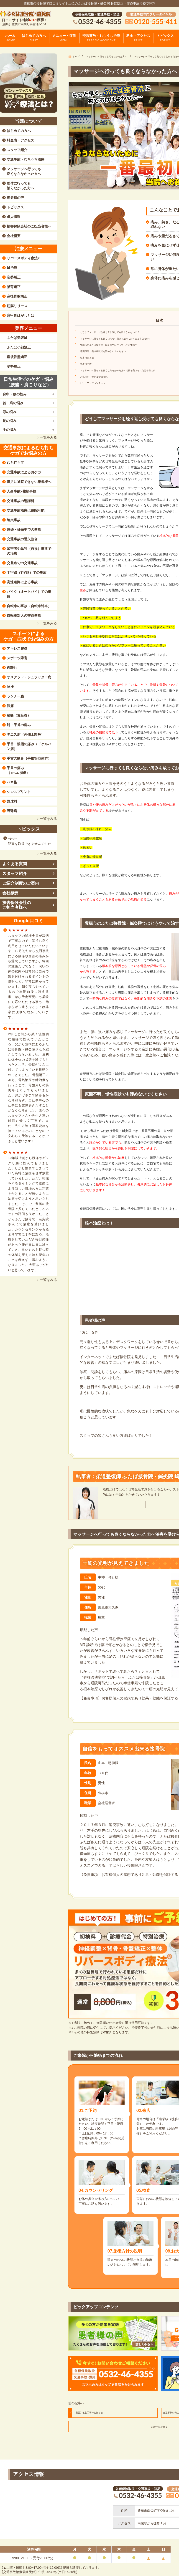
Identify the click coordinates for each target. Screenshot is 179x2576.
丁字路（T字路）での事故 (26, 572)
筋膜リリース (17, 306)
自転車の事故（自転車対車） (29, 606)
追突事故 (13, 520)
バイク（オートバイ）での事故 (29, 594)
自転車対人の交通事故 (24, 615)
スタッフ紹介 (17, 150)
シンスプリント (19, 792)
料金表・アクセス (20, 140)
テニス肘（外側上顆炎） (25, 734)
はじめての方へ (19, 131)
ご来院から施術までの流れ (99, 376)
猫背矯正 (13, 287)
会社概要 (13, 236)
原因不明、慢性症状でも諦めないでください (113, 351)
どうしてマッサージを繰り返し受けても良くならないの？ (123, 332)
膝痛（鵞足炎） (19, 715)
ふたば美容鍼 (17, 338)
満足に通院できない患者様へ (29, 482)
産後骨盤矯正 (17, 296)
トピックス (15, 207)
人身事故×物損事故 (21, 491)
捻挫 (10, 687)
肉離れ (12, 667)
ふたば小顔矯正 (19, 347)
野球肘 (12, 801)
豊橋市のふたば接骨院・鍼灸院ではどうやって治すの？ (122, 344)
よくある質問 (14, 863)
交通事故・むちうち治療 (25, 159)
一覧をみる (48, 437)
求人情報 (13, 217)
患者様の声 (88, 364)
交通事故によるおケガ (24, 472)
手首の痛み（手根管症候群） (29, 758)
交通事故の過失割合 (22, 539)
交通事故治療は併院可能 (25, 510)
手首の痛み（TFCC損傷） (18, 770)
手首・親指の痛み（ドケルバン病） (29, 746)
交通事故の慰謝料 (20, 501)
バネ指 (12, 782)
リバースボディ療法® (23, 258)
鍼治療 (12, 268)
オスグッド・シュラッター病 (29, 677)
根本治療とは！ (91, 357)
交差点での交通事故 (22, 563)
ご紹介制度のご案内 (20, 883)
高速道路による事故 (22, 582)
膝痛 (10, 706)
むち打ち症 (15, 463)
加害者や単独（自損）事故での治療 (29, 551)
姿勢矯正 (13, 277)
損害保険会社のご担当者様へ (29, 226)
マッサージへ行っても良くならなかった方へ (24, 171)
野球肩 (12, 811)
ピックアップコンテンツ (98, 383)
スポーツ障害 (17, 658)
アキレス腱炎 (17, 648)
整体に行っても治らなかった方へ (20, 185)
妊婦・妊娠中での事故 (24, 529)
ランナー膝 (15, 696)
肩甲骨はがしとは (20, 315)
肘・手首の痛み (19, 725)
